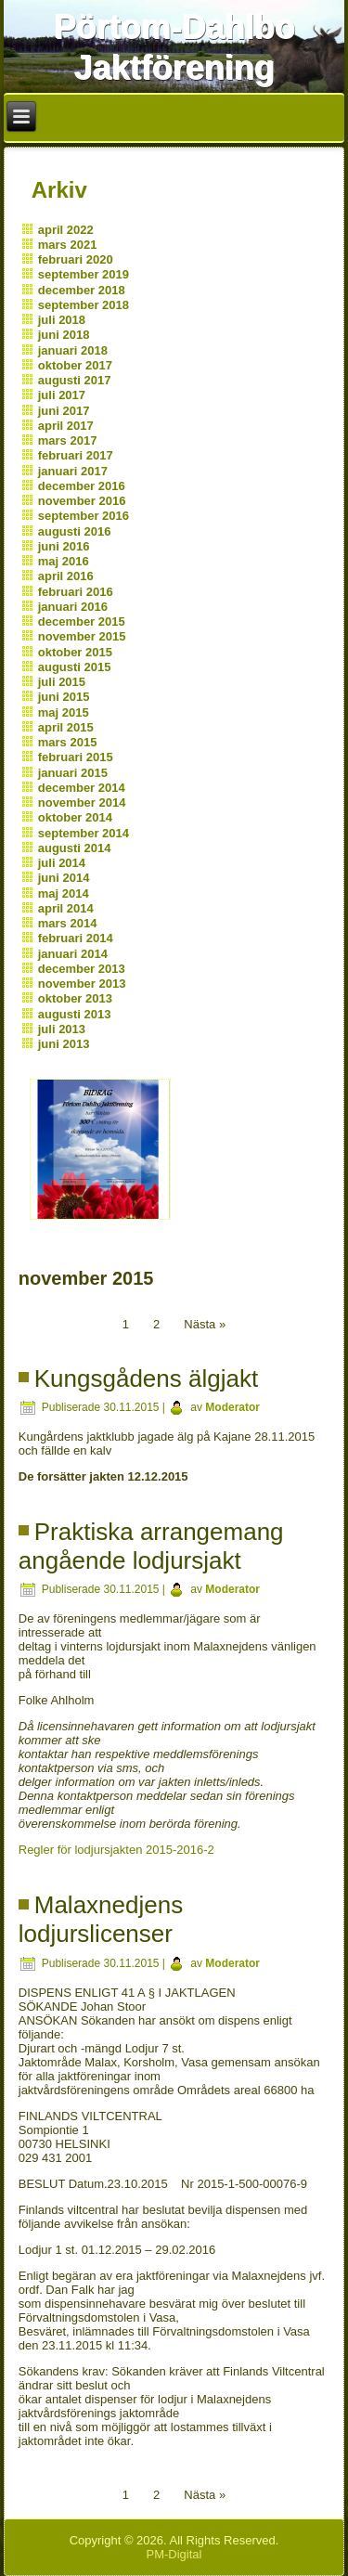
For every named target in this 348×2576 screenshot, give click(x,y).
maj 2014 (63, 893)
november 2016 (82, 501)
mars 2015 (67, 742)
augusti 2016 (74, 531)
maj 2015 (63, 712)
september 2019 (83, 274)
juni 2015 (64, 697)
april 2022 (66, 230)
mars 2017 (67, 440)
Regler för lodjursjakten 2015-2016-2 (116, 1850)
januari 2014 (73, 954)
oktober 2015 (75, 652)
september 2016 (83, 516)
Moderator (232, 1407)
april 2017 (66, 426)
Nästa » (205, 1324)
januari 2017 (73, 471)
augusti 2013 (74, 1014)
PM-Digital (174, 2554)
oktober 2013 (75, 998)
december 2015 (81, 621)
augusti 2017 (74, 380)
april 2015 (66, 727)
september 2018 (83, 305)
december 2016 (81, 486)
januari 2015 (73, 773)
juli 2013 (61, 1029)
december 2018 (81, 290)
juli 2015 (61, 682)
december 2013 (81, 969)
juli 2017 (61, 395)
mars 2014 (67, 923)
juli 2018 (61, 320)
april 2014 (66, 908)
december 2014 (81, 788)
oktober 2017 (75, 365)
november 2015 (82, 636)
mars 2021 (67, 245)
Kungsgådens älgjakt (146, 1378)
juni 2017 (64, 411)
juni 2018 (64, 335)
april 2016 (66, 576)
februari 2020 (75, 259)
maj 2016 (63, 561)
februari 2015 (75, 757)
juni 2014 (64, 878)
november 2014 (82, 802)
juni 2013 (64, 1044)
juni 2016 (64, 546)
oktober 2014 (75, 817)
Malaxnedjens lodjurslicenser (101, 1919)
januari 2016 (73, 607)
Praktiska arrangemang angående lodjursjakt (151, 1546)
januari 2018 (73, 350)
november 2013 (82, 983)
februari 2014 (75, 938)
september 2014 (83, 833)
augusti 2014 (74, 848)
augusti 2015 (74, 667)
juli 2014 (61, 863)
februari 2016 (75, 592)
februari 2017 (75, 455)
